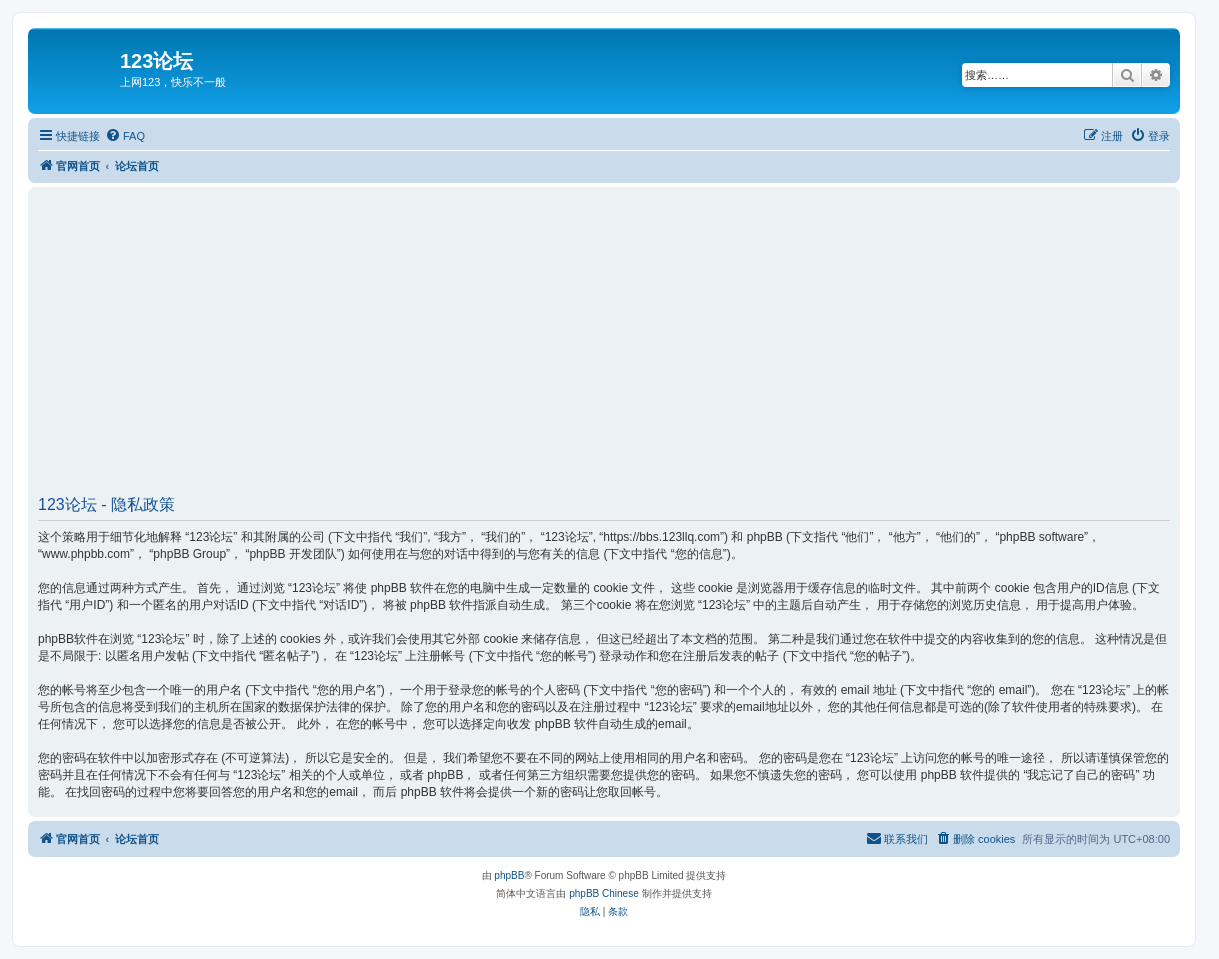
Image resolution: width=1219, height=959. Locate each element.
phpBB (509, 875)
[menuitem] (125, 136)
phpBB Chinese (604, 893)
